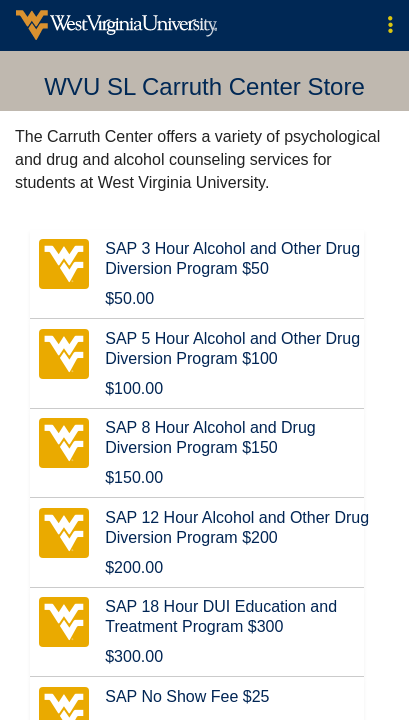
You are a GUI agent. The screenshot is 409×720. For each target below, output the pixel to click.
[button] (390, 25)
